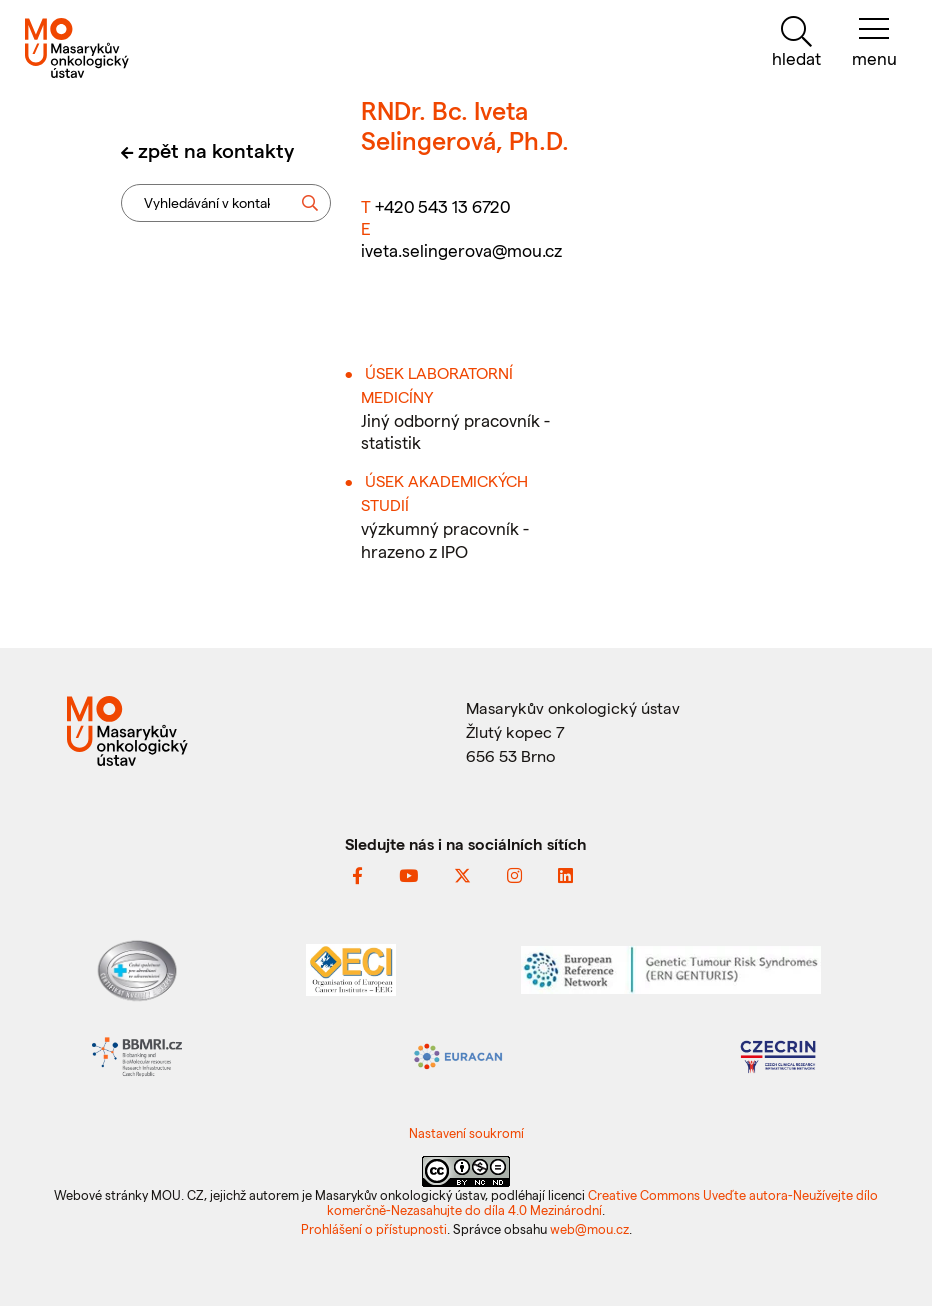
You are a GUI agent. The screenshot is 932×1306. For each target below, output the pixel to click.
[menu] (874, 42)
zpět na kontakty (216, 150)
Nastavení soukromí (466, 1132)
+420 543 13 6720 (442, 206)
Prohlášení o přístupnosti (374, 1228)
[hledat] (797, 42)
